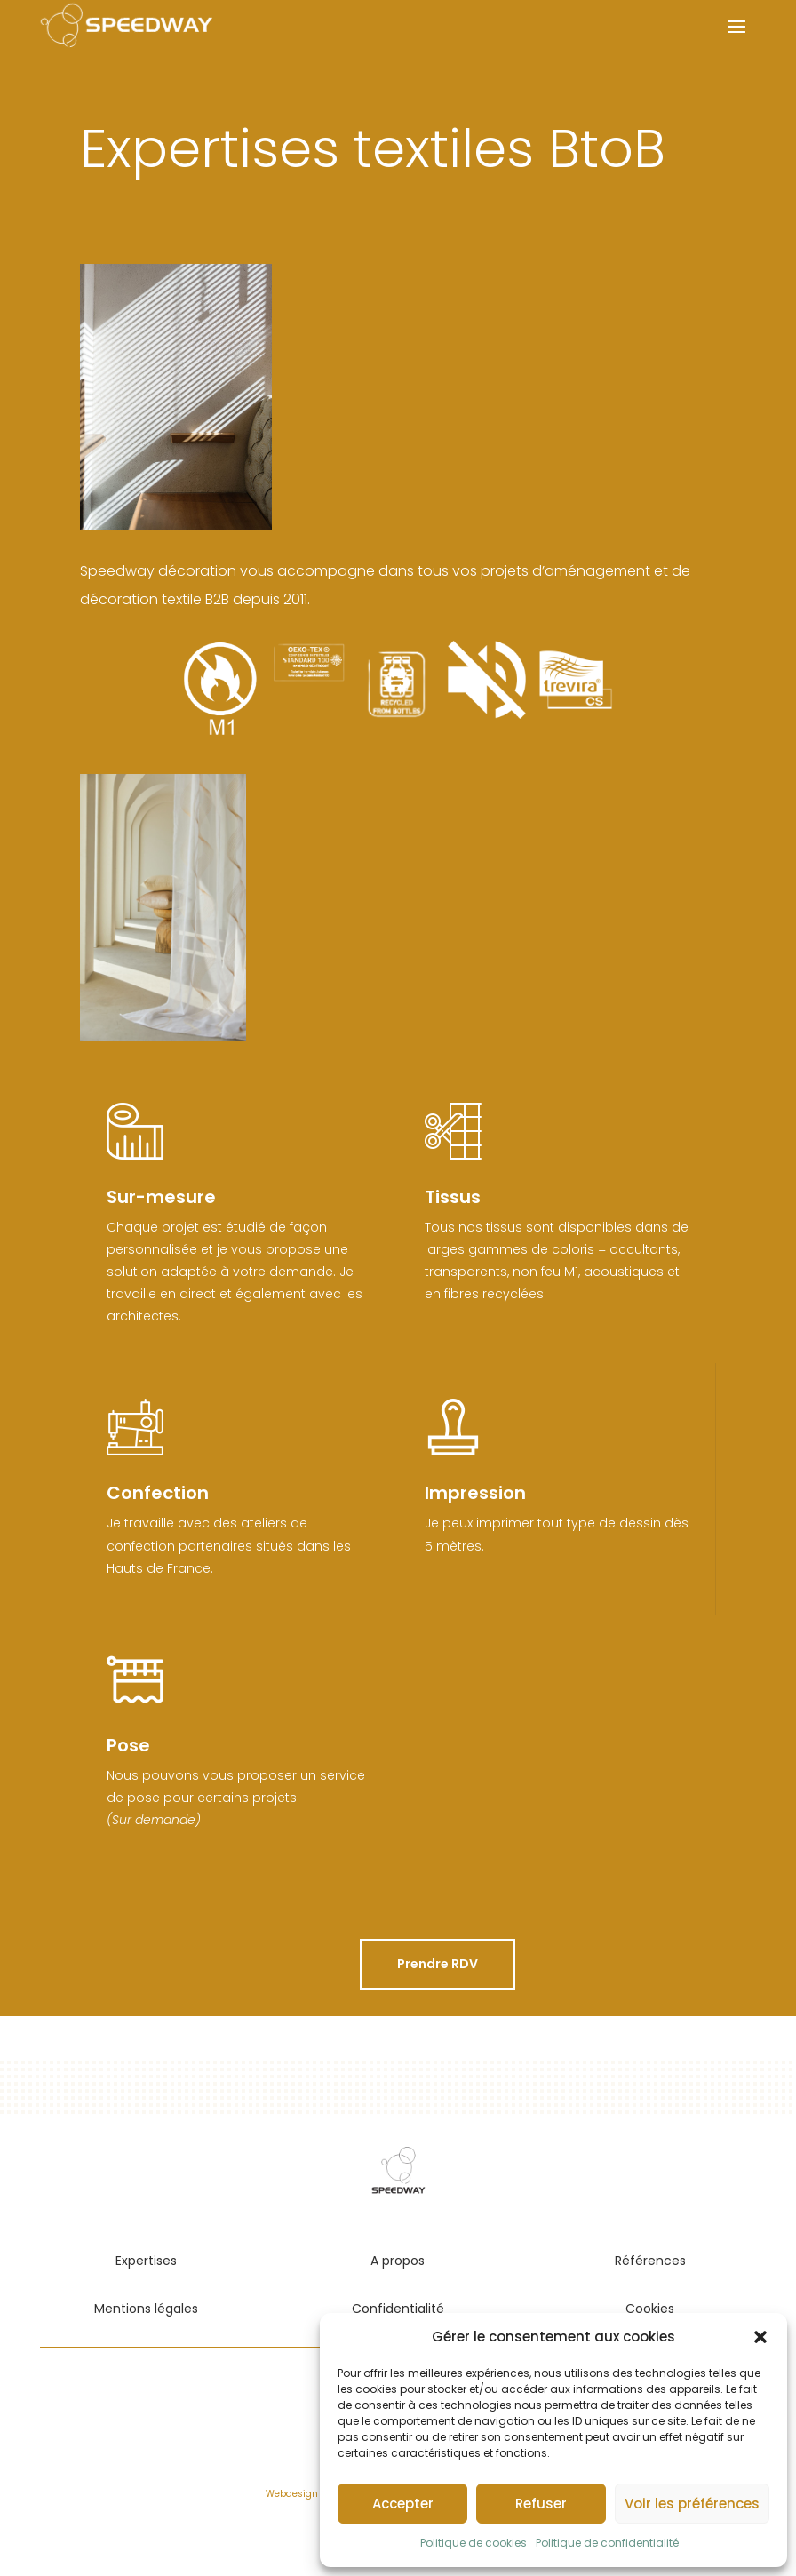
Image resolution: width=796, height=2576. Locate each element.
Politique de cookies (473, 2542)
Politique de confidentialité (607, 2542)
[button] (760, 2337)
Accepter (403, 2503)
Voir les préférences (692, 2503)
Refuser (541, 2503)
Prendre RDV (437, 1964)
